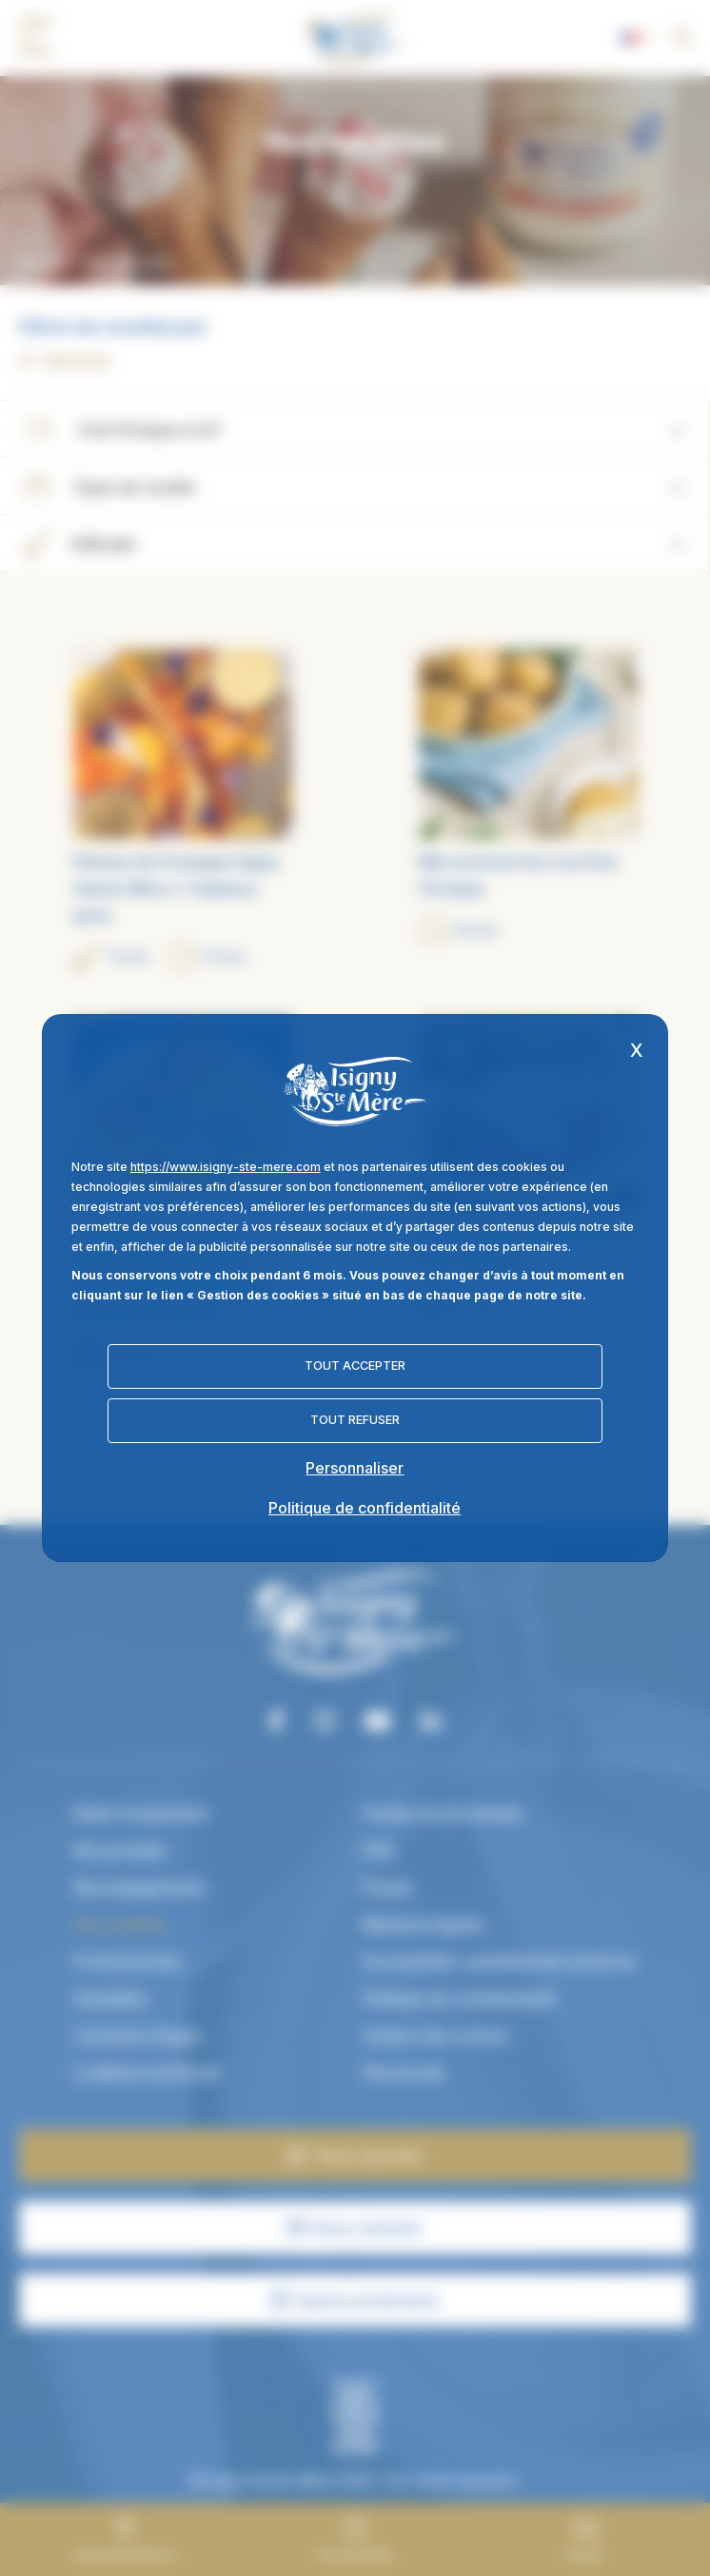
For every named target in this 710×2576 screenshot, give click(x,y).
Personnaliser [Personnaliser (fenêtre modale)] (355, 1467)
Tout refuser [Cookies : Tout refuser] (355, 1420)
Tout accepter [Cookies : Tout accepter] (355, 1365)
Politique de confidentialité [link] (364, 1507)
